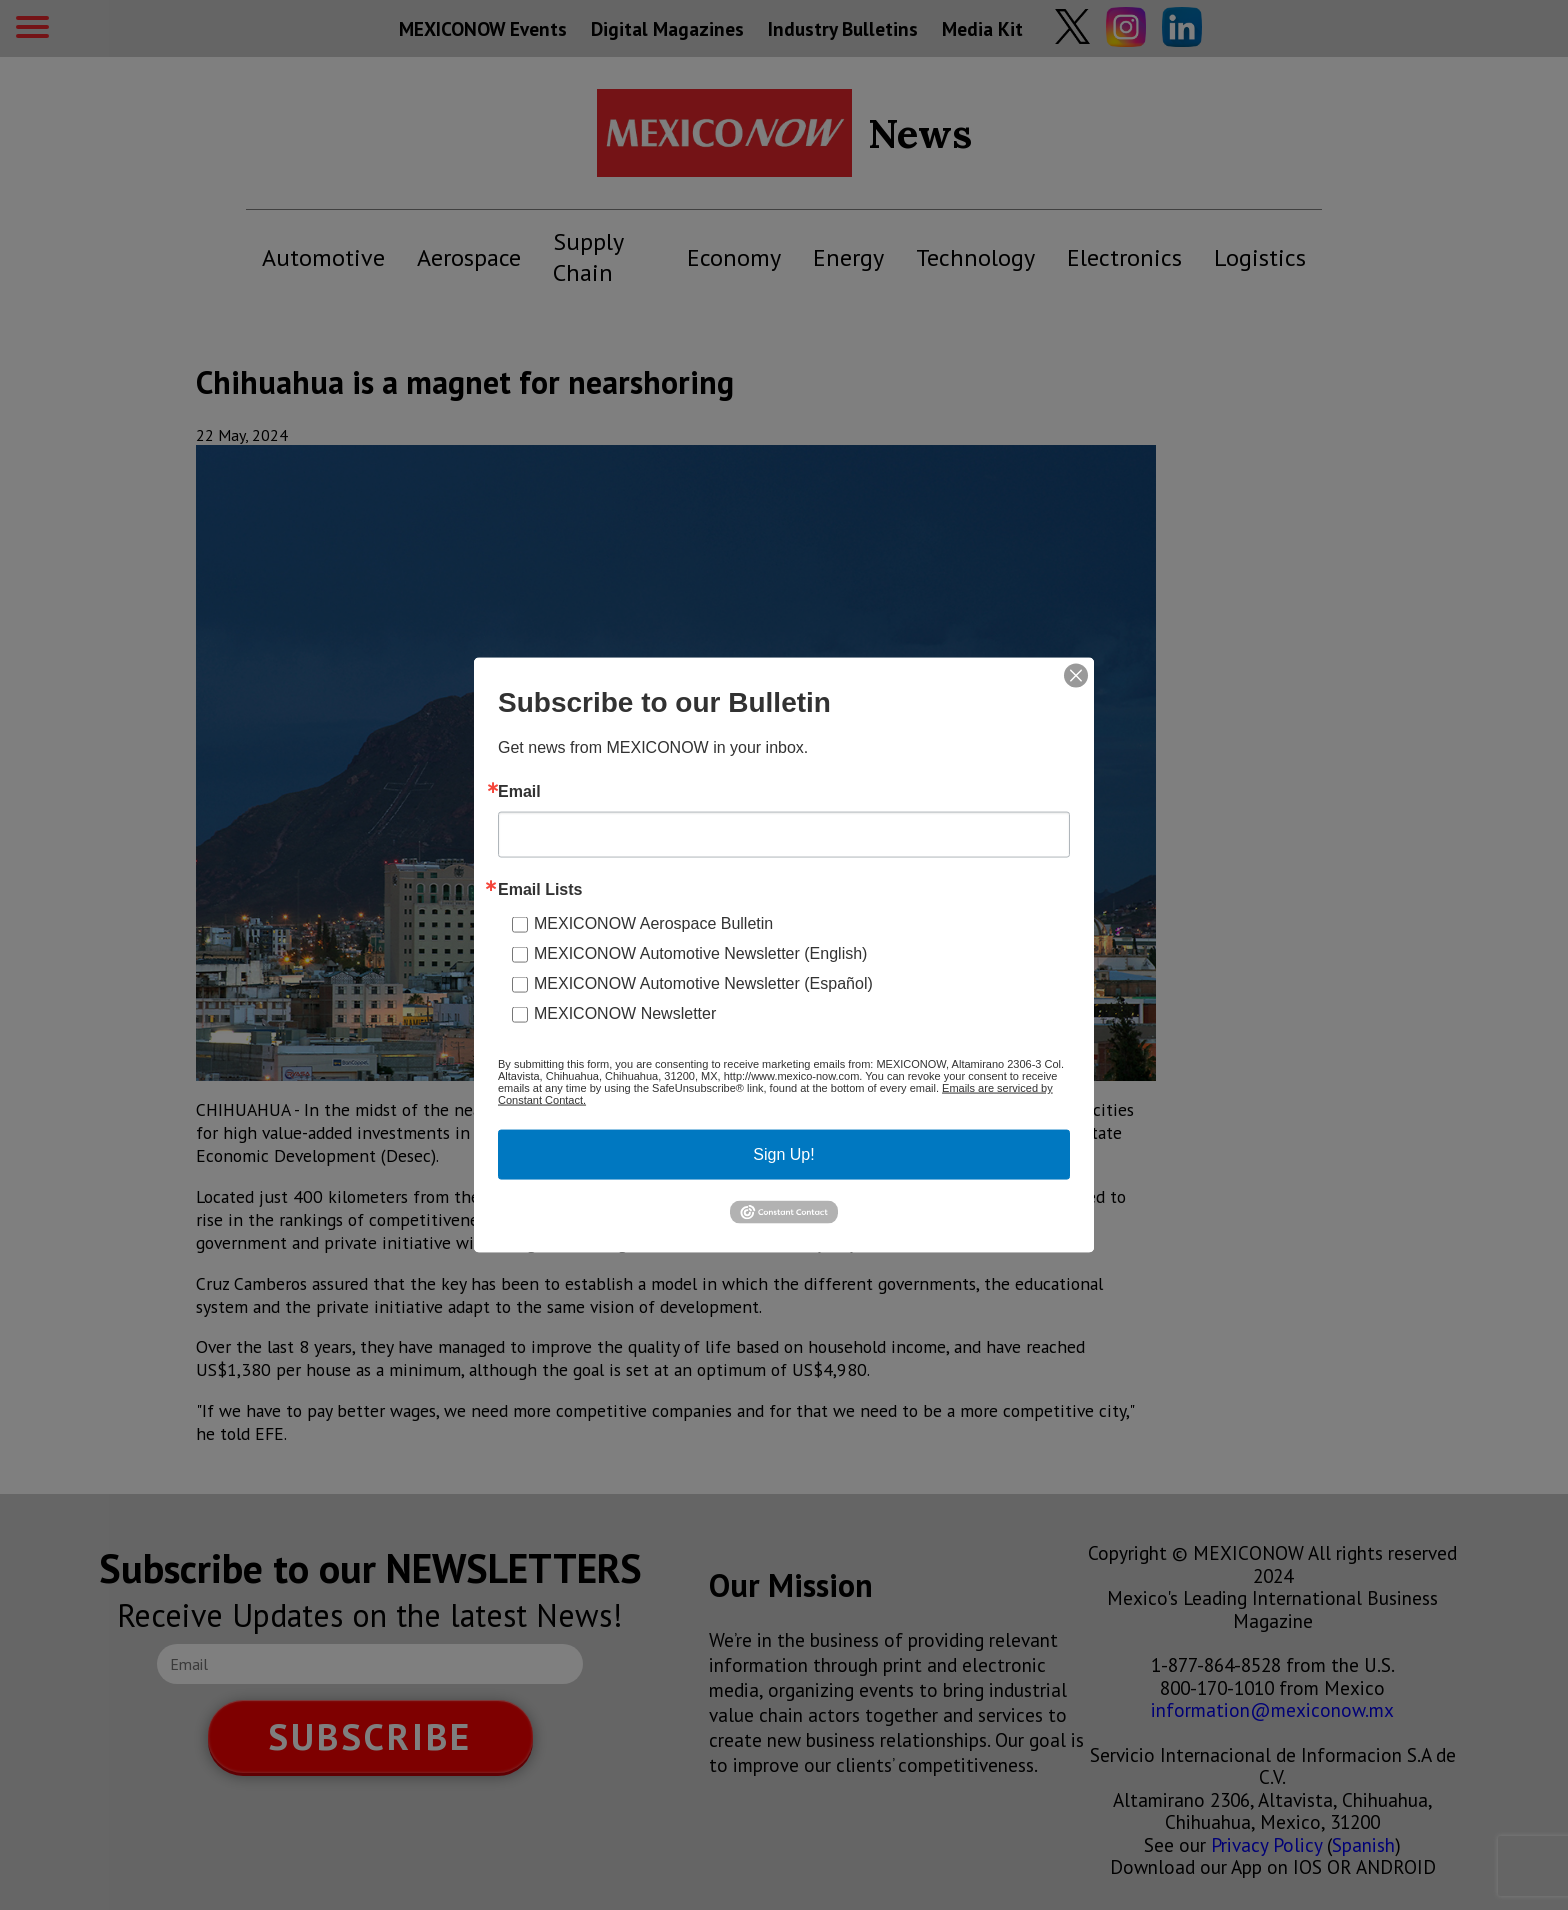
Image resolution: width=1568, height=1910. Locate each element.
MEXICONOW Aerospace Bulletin (653, 923)
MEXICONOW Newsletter (625, 1013)
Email (519, 792)
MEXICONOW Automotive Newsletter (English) (700, 953)
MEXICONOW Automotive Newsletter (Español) (703, 983)
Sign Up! (783, 1154)
